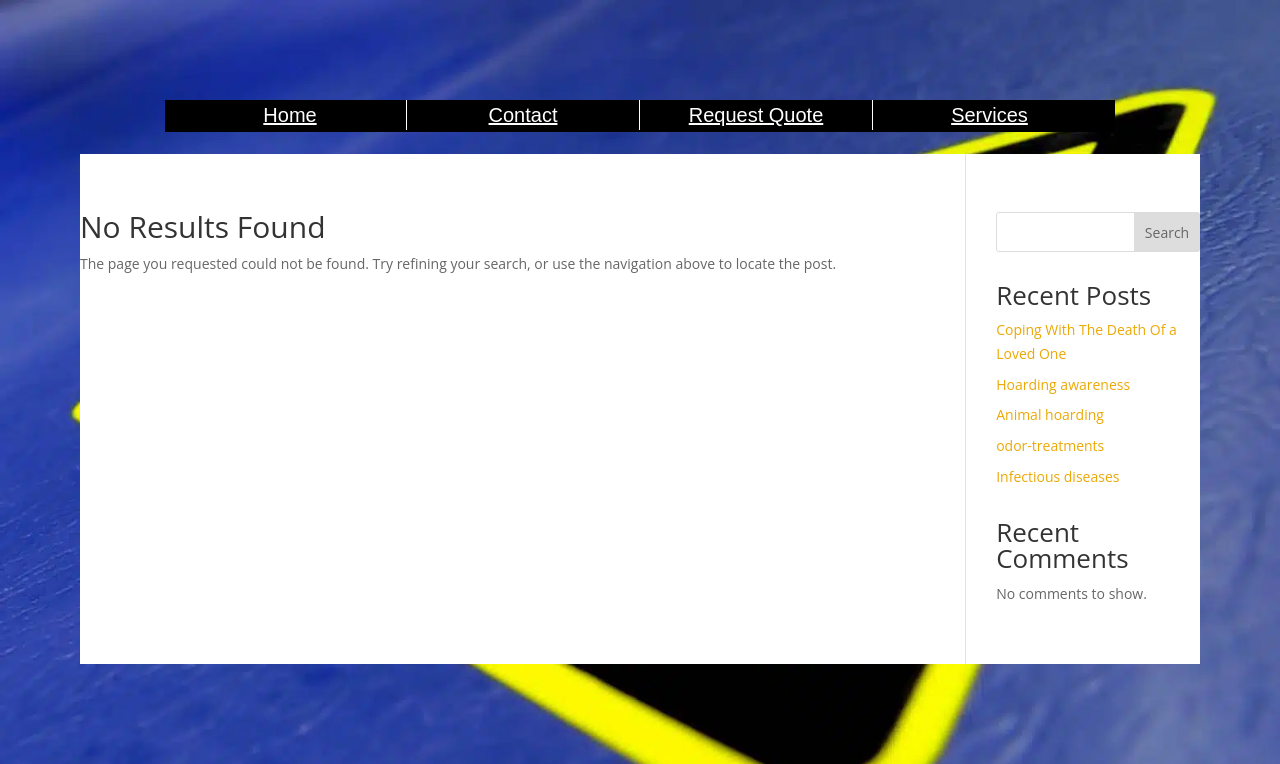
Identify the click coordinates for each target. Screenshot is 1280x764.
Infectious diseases (1057, 476)
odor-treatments (1050, 445)
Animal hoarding (1050, 414)
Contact (523, 115)
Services (989, 115)
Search (1167, 232)
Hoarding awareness (1063, 384)
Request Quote (756, 115)
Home (289, 115)
